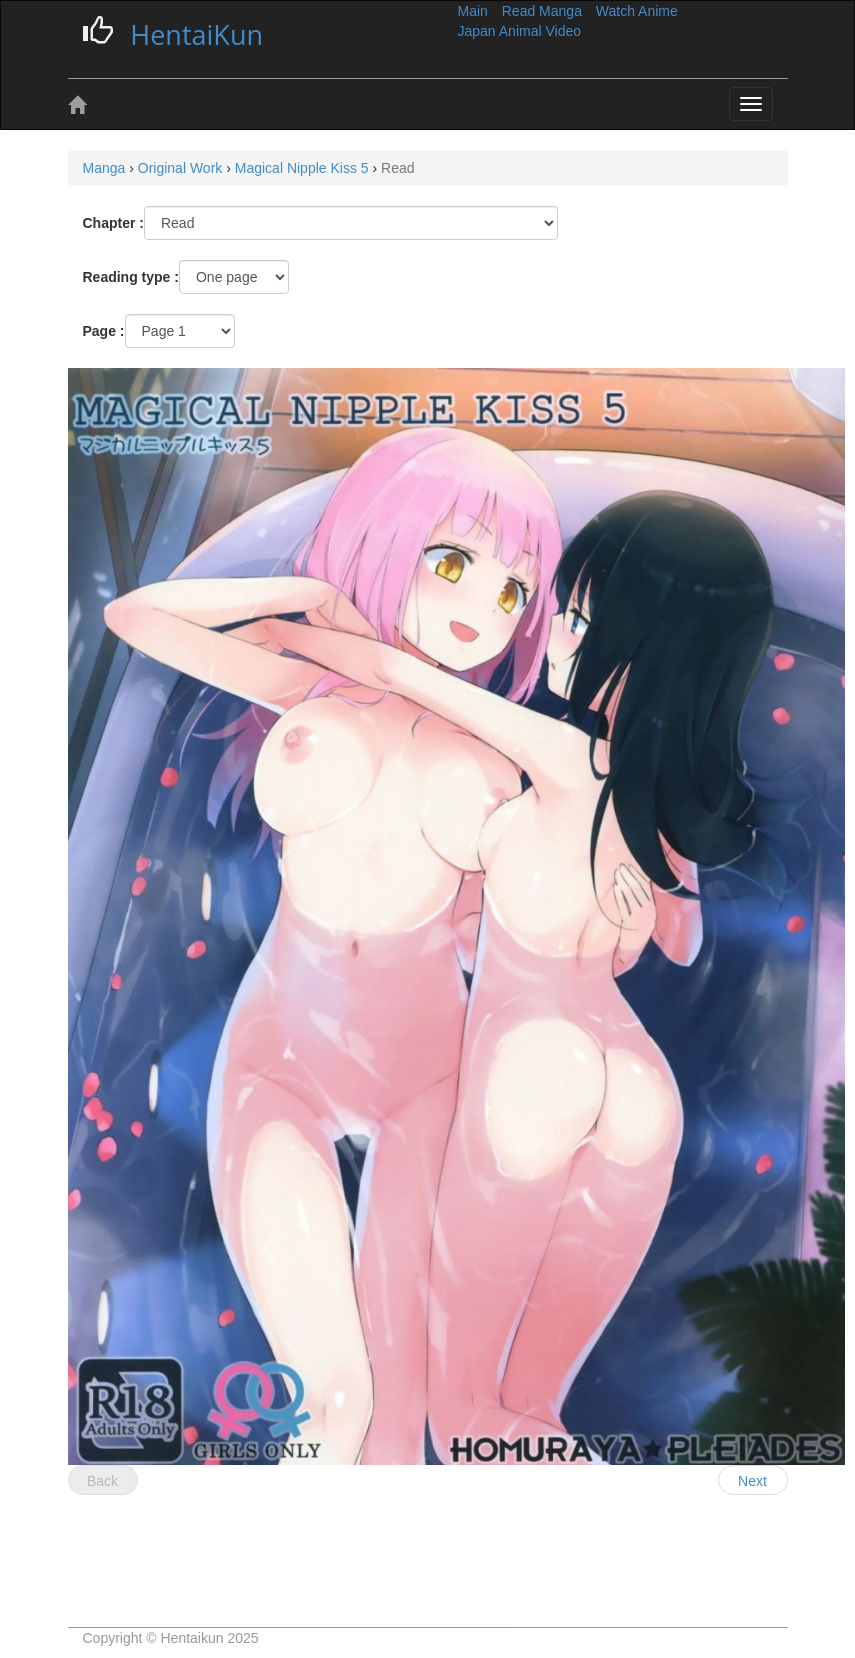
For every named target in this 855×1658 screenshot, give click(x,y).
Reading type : (131, 277)
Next (752, 1481)
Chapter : (113, 223)
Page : (104, 331)
